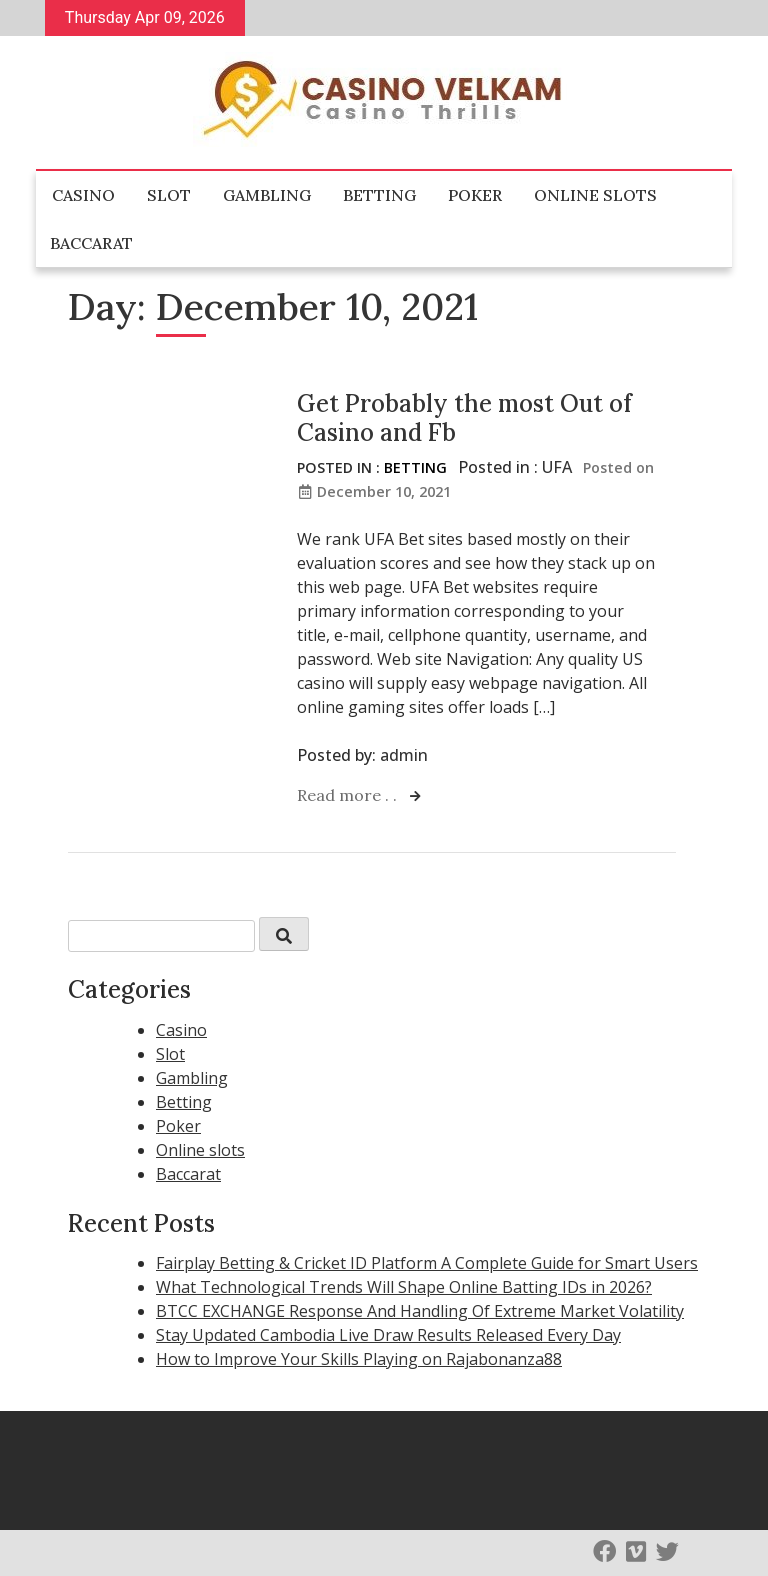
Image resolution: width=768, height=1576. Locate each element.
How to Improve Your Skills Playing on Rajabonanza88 (359, 1359)
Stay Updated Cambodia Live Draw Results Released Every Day (388, 1335)
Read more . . (349, 795)
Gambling (267, 195)
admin (404, 755)
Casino (83, 195)
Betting (379, 195)
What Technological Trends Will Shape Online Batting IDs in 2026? (404, 1287)
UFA (557, 467)
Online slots (595, 195)
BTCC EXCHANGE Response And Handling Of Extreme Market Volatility (420, 1311)
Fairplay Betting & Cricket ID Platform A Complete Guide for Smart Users (427, 1263)
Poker (475, 195)
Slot (169, 195)
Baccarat (91, 243)
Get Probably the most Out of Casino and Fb (464, 418)
